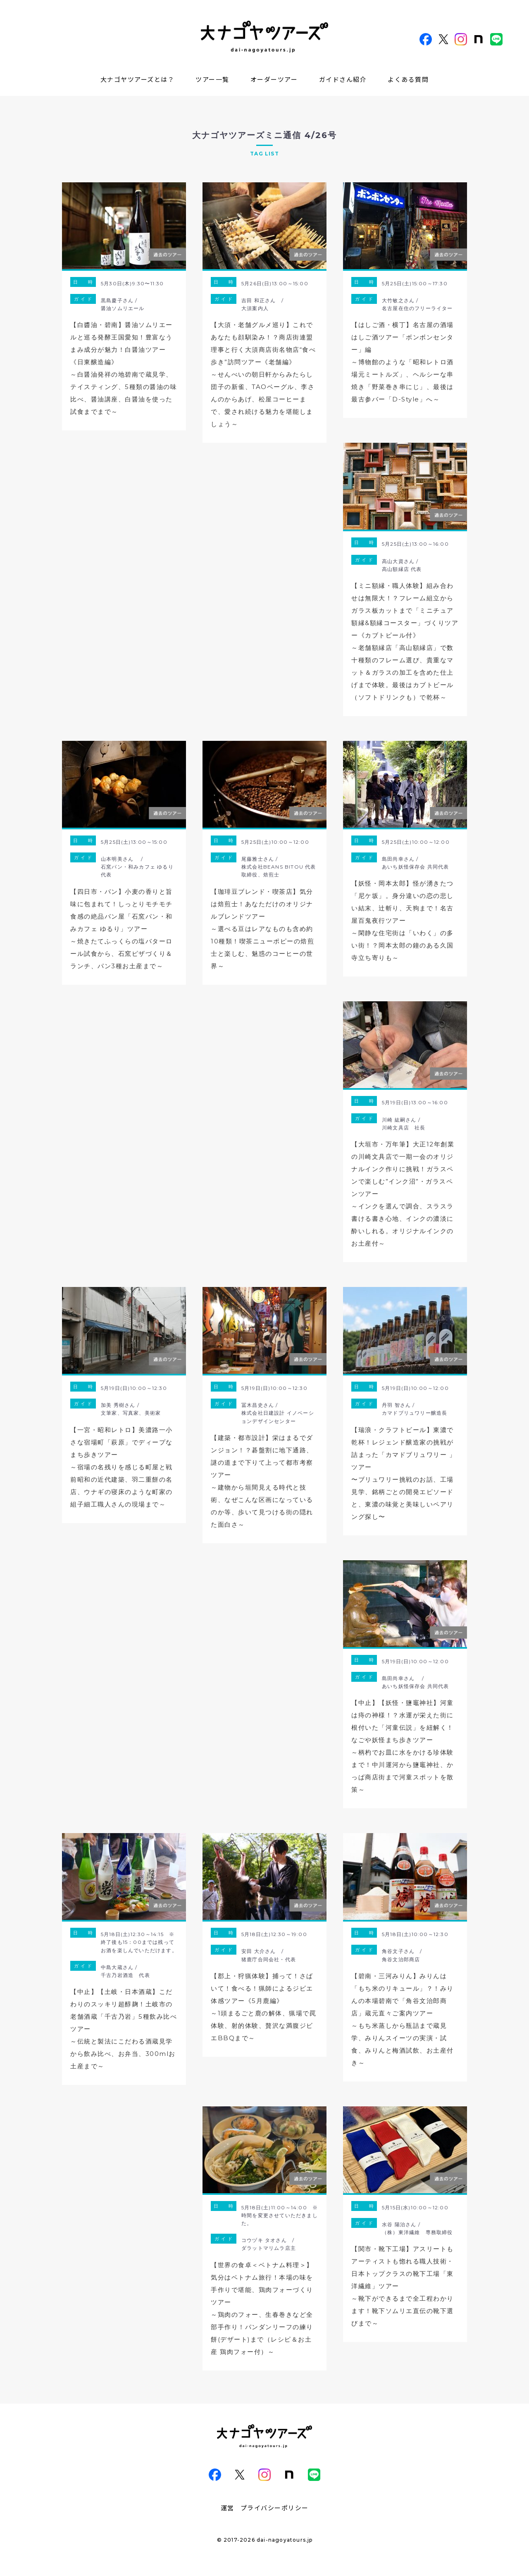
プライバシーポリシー (275, 2507)
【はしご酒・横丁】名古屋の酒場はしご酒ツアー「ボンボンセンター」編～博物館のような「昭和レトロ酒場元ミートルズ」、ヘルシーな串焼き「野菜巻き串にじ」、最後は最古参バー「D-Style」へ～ (402, 362)
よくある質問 (408, 79)
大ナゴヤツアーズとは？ (137, 79)
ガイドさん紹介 (343, 79)
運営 (227, 2507)
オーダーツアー (274, 79)
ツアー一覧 (212, 79)
